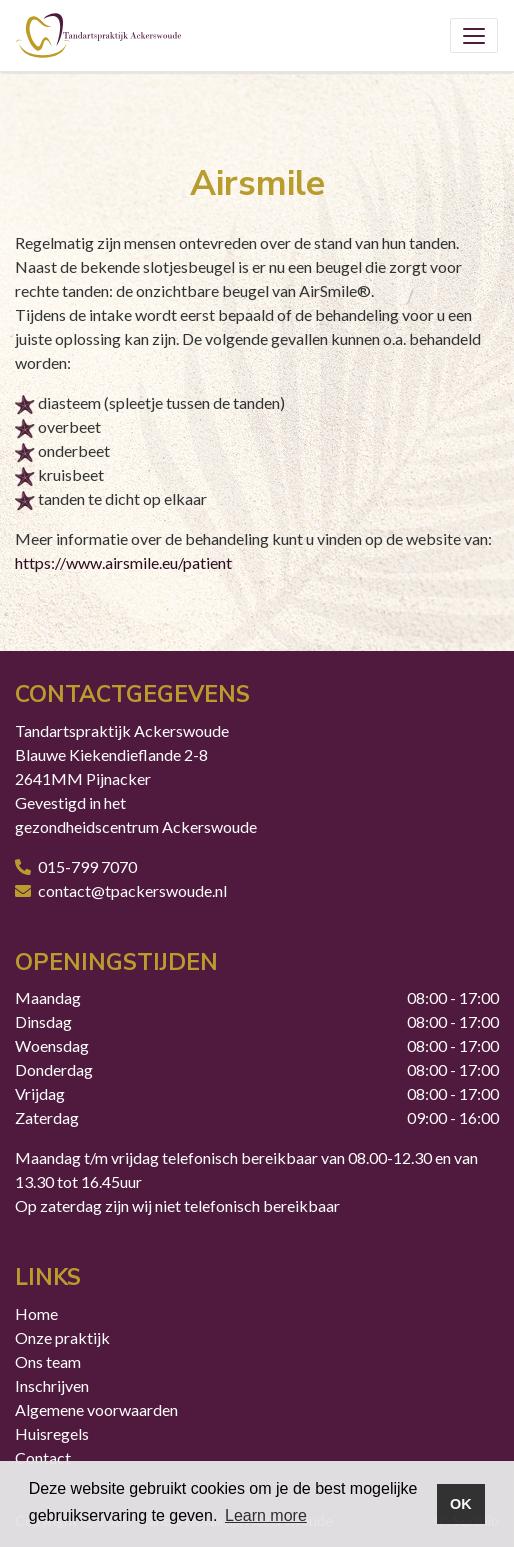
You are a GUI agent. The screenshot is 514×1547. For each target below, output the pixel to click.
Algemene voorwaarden (96, 1409)
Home (36, 1313)
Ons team (48, 1361)
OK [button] (461, 1504)
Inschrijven (52, 1385)
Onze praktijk (62, 1337)
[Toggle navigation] (474, 35)
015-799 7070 (87, 866)
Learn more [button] (266, 1515)
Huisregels (52, 1433)
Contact (43, 1457)
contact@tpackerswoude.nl (132, 890)
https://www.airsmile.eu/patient (123, 562)
